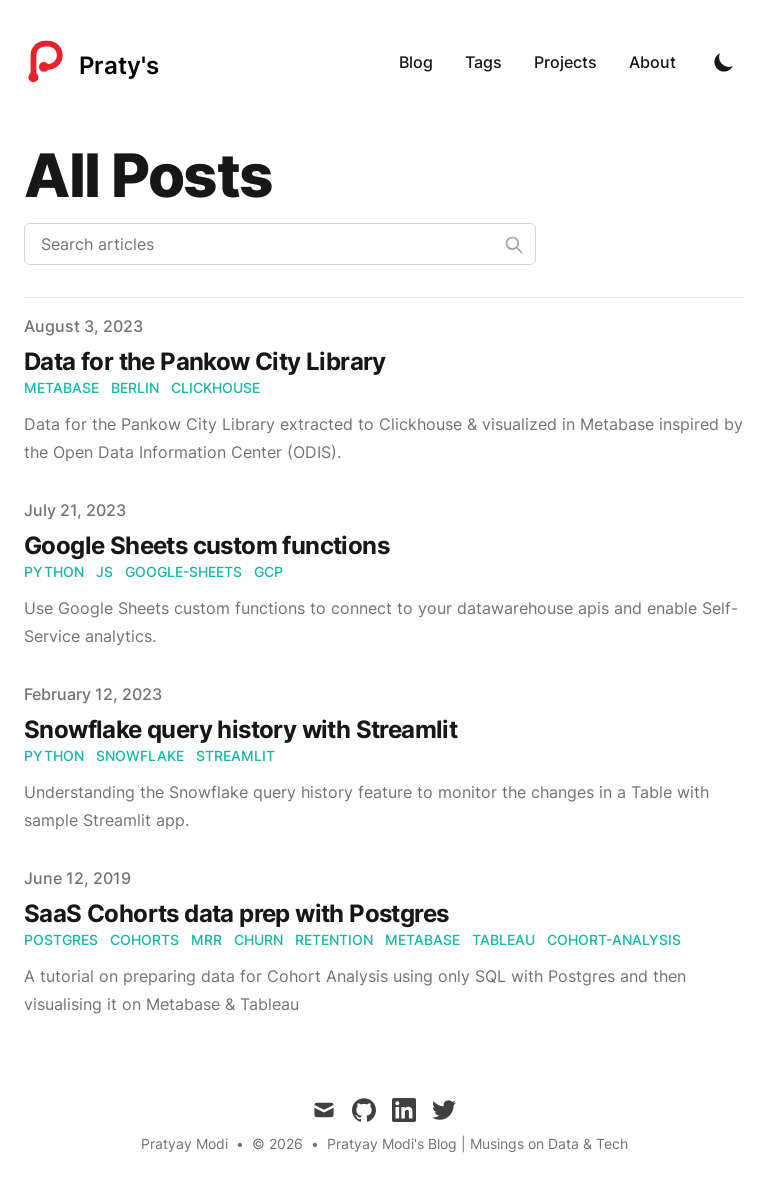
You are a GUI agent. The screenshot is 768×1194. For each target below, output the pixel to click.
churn (258, 939)
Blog (416, 62)
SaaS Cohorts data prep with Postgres (236, 913)
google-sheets (183, 571)
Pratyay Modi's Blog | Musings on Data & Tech (477, 1143)
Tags (483, 62)
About (652, 62)
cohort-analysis (614, 939)
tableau (503, 939)
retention (334, 939)
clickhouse (215, 387)
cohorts (144, 939)
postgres (61, 939)
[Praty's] (91, 61)
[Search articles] (280, 244)
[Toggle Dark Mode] (724, 62)
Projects (565, 62)
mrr (206, 939)
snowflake (140, 755)
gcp (268, 571)
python (54, 571)
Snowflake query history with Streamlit (240, 729)
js (104, 571)
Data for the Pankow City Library (205, 361)
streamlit (235, 755)
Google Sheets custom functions (206, 545)
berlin (135, 387)
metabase (61, 387)
